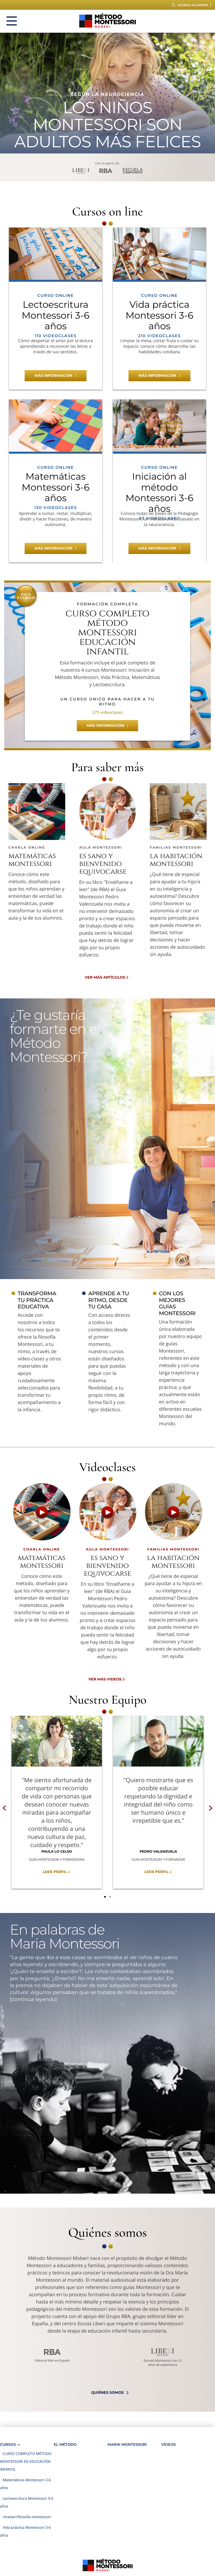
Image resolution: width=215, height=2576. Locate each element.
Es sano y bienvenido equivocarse (103, 864)
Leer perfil (55, 1872)
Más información (53, 375)
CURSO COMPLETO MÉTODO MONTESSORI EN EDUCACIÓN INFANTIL (26, 2461)
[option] (56, 1802)
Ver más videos (104, 1679)
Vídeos (168, 2444)
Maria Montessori (127, 2444)
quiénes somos (107, 2392)
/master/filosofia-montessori (27, 2516)
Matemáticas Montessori (32, 860)
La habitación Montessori (176, 860)
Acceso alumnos (192, 5)
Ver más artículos (105, 977)
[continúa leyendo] (33, 1999)
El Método (65, 2444)
